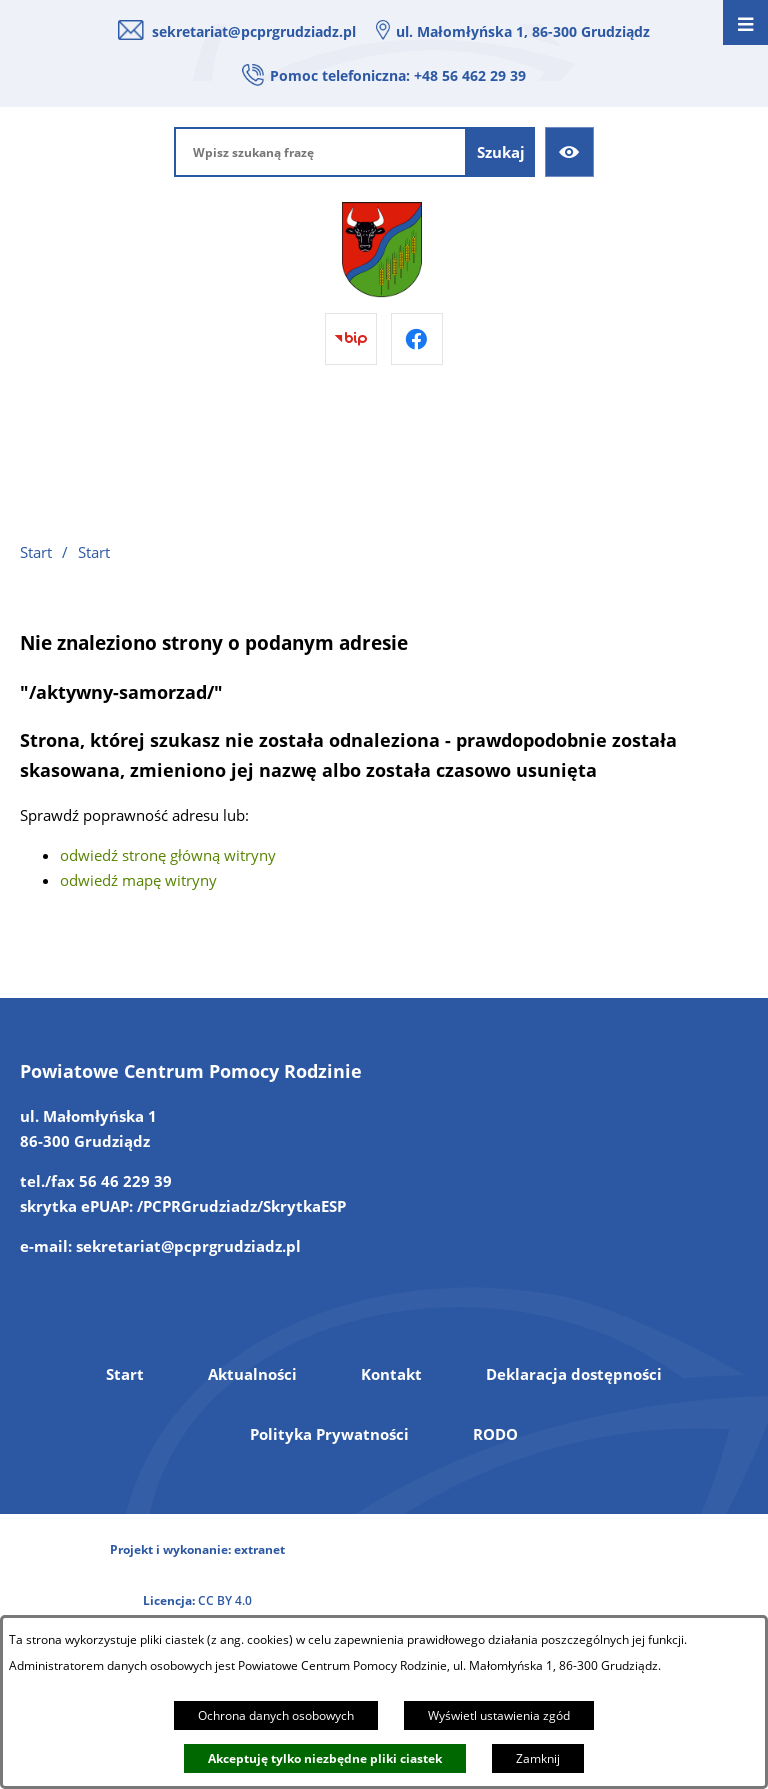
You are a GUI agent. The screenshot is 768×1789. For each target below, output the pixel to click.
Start (125, 1374)
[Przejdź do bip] (351, 339)
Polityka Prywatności (329, 1434)
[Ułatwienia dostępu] (570, 152)
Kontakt (391, 1374)
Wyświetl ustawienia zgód (499, 1715)
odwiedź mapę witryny (138, 880)
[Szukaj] (501, 152)
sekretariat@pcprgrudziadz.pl (254, 31)
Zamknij (538, 1758)
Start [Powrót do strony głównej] (36, 552)
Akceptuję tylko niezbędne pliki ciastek (325, 1758)
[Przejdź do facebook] (417, 339)
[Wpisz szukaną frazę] (320, 152)
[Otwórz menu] (745, 22)
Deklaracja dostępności (574, 1374)
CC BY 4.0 (225, 1600)
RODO (495, 1434)
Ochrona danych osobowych (276, 1715)
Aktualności (252, 1374)
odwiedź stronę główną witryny (168, 855)
